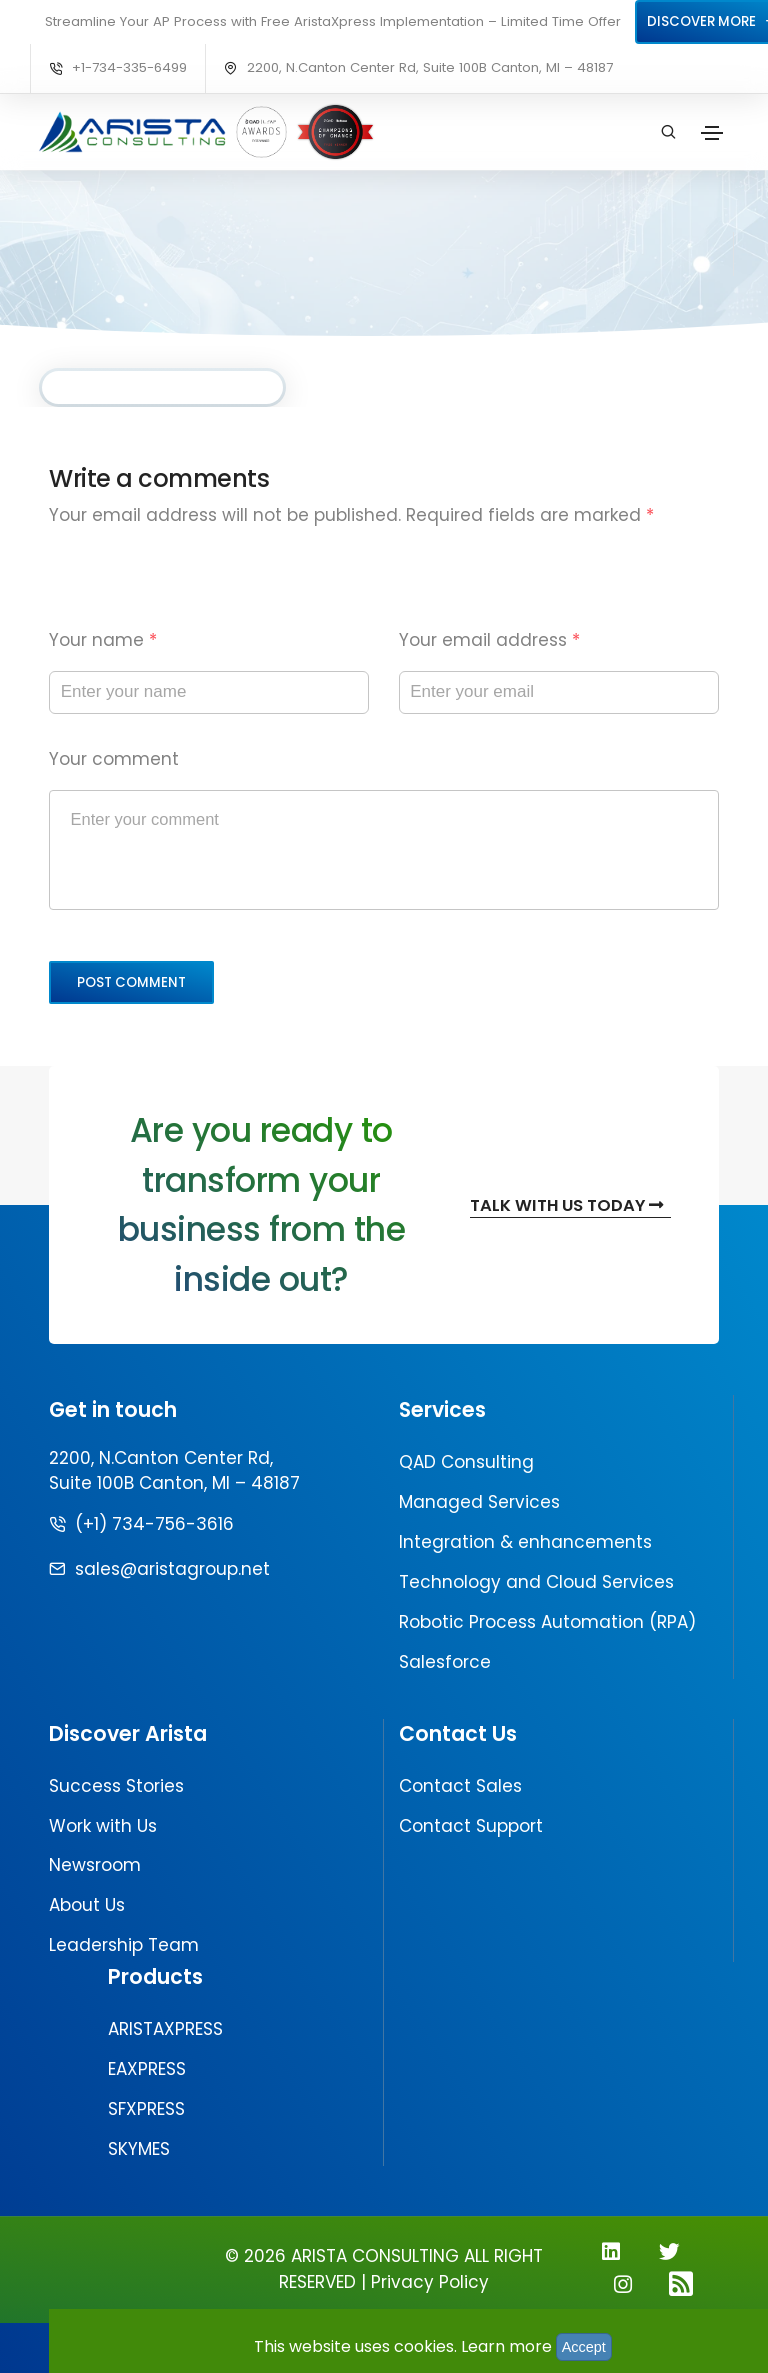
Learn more (506, 2346)
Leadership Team (124, 1945)
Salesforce (445, 1662)
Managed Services (479, 1502)
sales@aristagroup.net (172, 1569)
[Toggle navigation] (712, 133)
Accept (584, 2347)
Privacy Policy (430, 2282)
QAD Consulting (466, 1462)
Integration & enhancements (525, 1542)
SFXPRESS (146, 2109)
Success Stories (116, 1786)
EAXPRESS (147, 2069)
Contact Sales (460, 1786)
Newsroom (95, 1865)
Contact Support (471, 1826)
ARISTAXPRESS (165, 2029)
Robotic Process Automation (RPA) (547, 1622)
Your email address (489, 640)
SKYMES (139, 2149)
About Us (87, 1905)
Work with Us (103, 1826)
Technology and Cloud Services (536, 1582)
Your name (103, 640)
